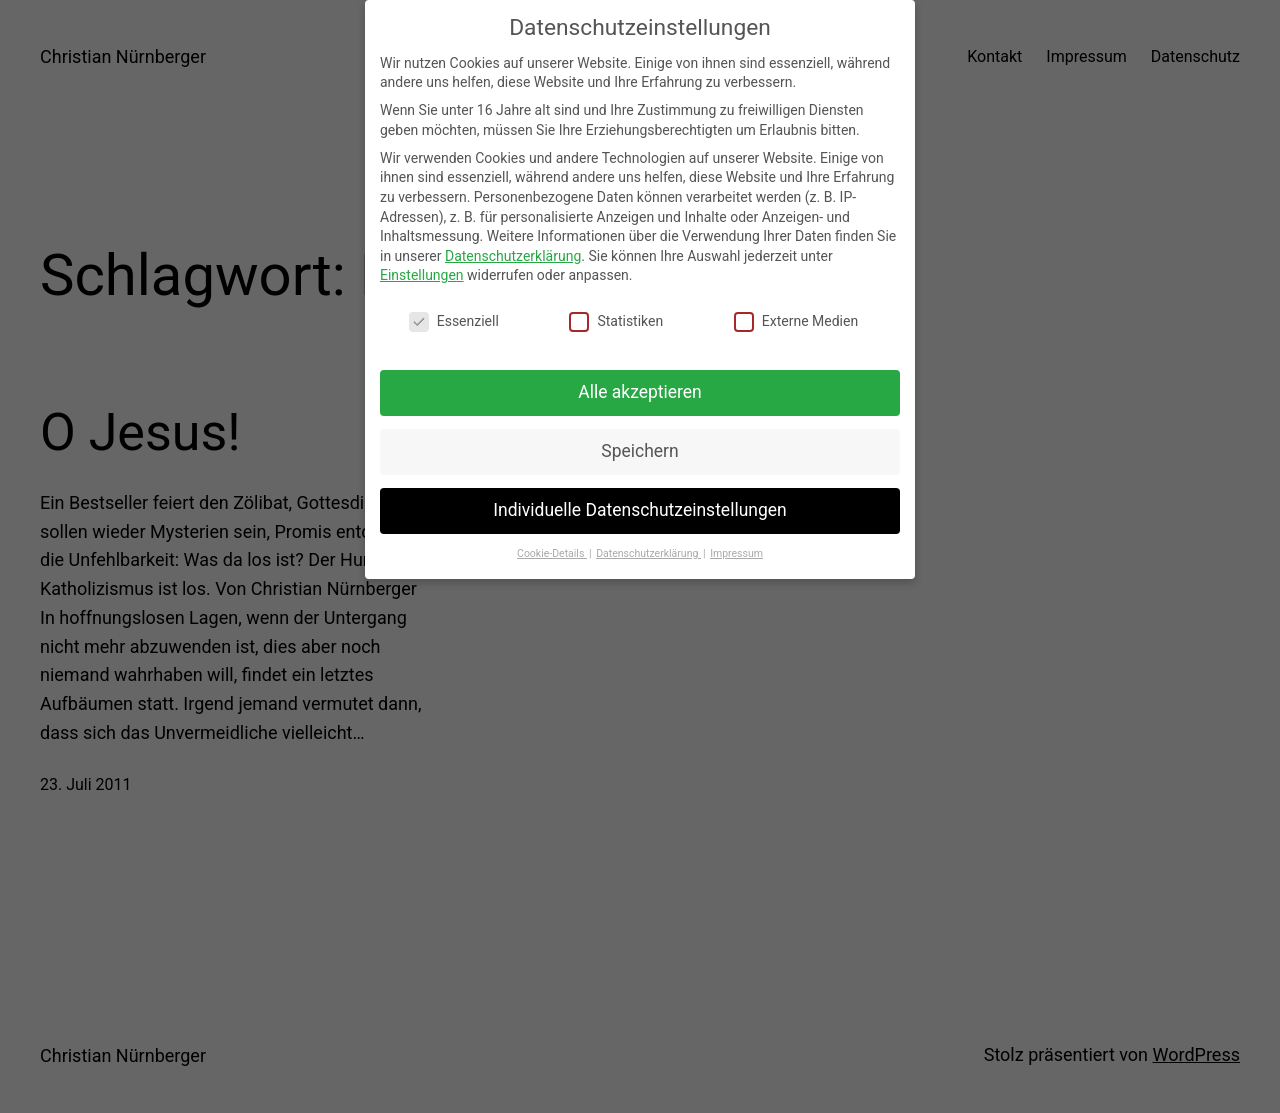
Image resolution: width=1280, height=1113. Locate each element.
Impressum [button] (736, 545)
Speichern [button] (639, 443)
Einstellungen (422, 268)
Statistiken (616, 314)
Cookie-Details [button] (552, 545)
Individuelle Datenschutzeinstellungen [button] (639, 502)
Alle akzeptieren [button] (640, 384)
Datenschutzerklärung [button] (648, 545)
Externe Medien (796, 314)
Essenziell (454, 314)
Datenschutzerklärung (513, 248)
